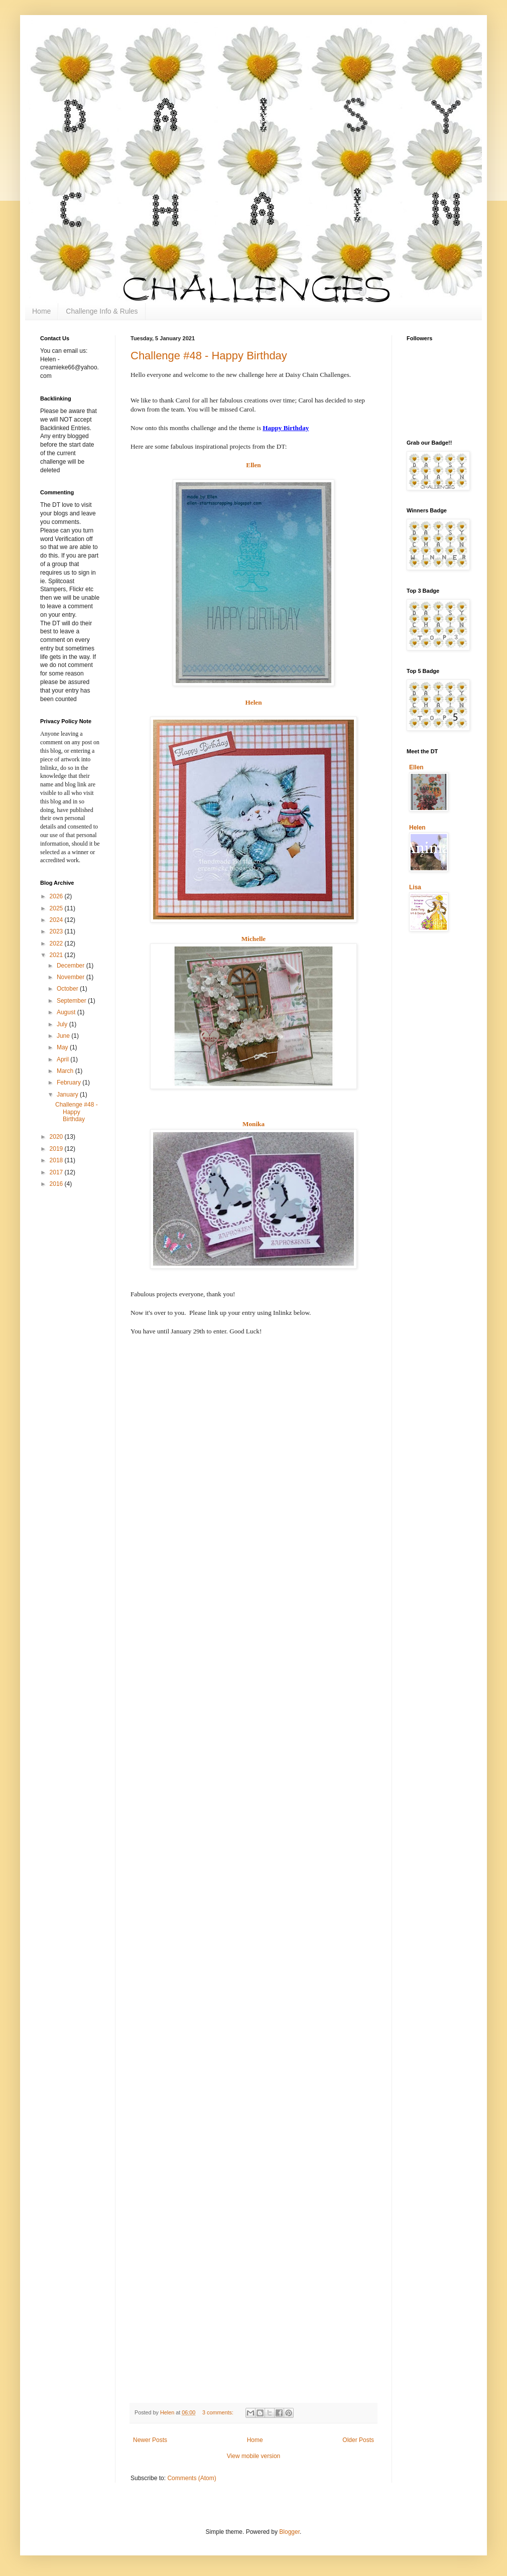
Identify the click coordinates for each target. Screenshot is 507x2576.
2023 (57, 931)
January (68, 1094)
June (64, 1035)
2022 (57, 943)
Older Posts (358, 2440)
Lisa (415, 887)
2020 (57, 1136)
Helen (253, 702)
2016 (57, 1183)
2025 (57, 908)
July (63, 1024)
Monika (253, 1124)
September (72, 1000)
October (68, 988)
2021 (57, 955)
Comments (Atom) (191, 2478)
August (67, 1012)
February (69, 1082)
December (71, 965)
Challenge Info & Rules (102, 311)
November (71, 977)
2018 (57, 1160)
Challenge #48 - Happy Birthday (209, 355)
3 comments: (218, 2412)
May (63, 1047)
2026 (57, 896)
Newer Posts (150, 2440)
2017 (57, 1172)
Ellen (253, 465)
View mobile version (254, 2456)
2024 (57, 919)
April (63, 1059)
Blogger (289, 2531)
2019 (57, 1148)
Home (41, 311)
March (66, 1070)
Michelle (253, 938)
